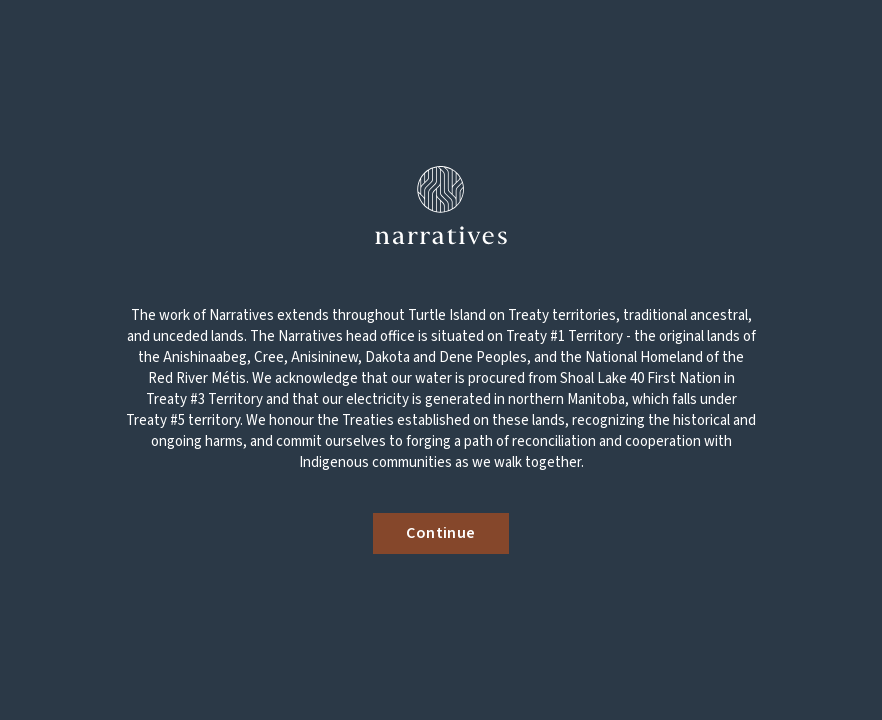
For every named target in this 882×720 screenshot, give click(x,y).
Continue (440, 533)
